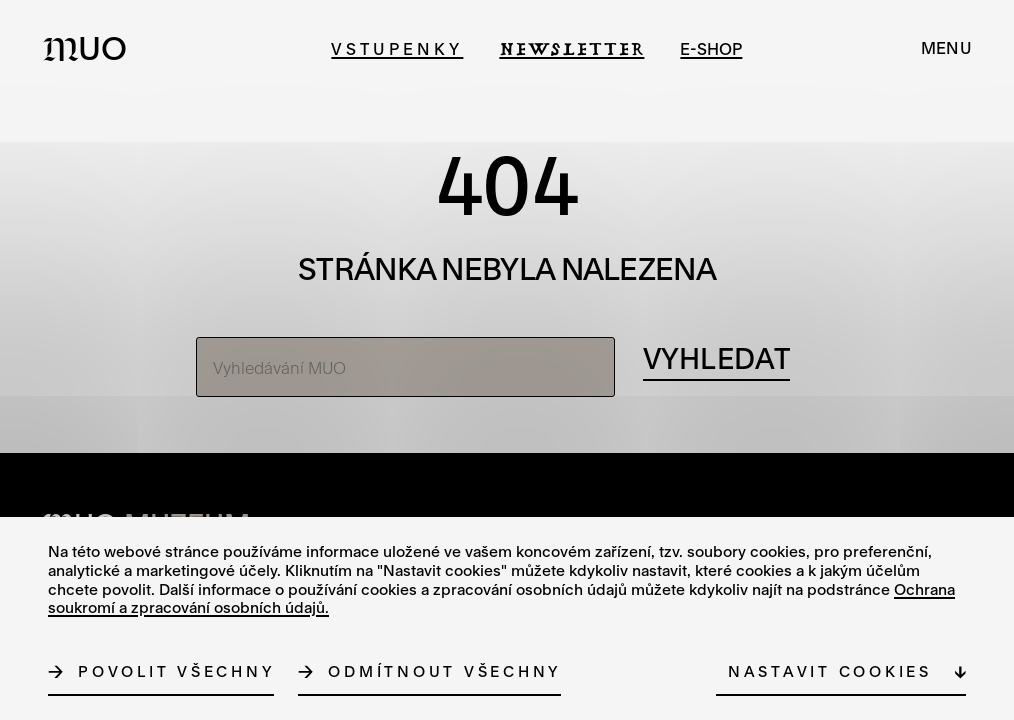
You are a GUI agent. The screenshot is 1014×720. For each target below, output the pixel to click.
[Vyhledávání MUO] (405, 367)
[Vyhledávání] (716, 359)
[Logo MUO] (91, 48)
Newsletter (571, 48)
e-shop (711, 48)
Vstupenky (397, 48)
